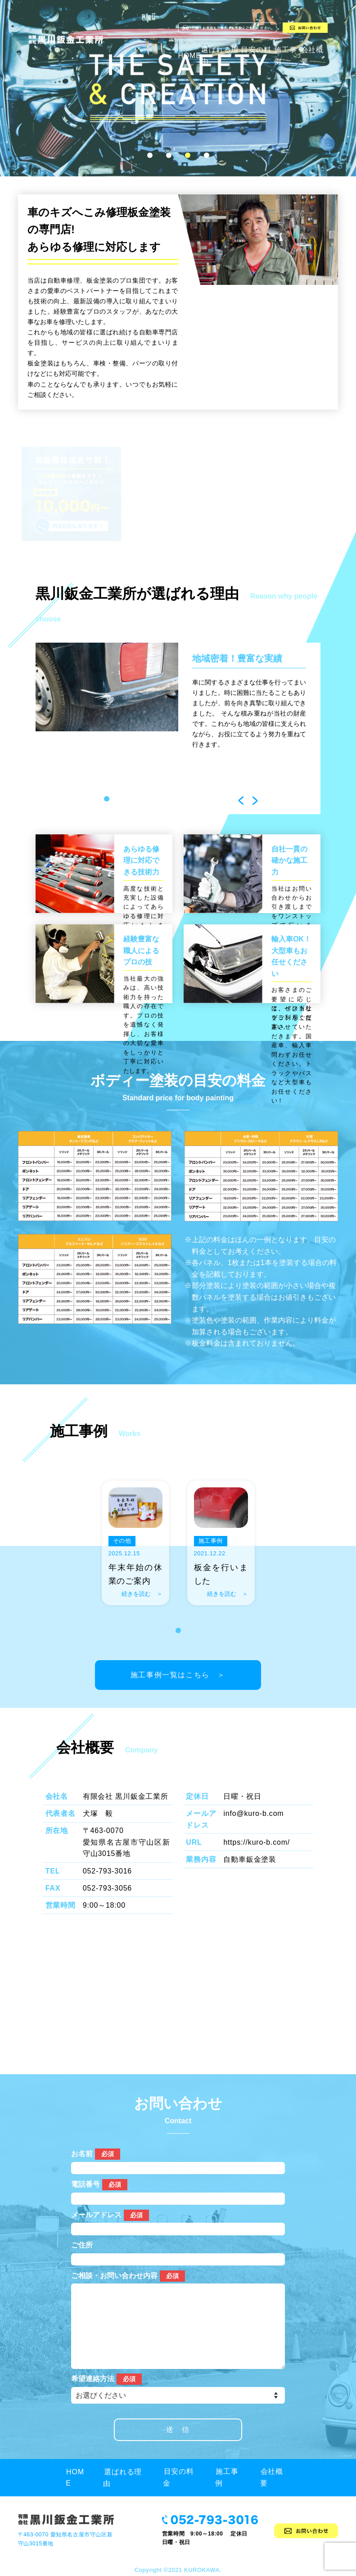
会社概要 (275, 2477)
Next (255, 800)
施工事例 (230, 2477)
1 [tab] (150, 155)
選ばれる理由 (126, 2477)
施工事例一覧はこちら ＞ (180, 1660)
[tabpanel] (178, 700)
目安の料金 (182, 2477)
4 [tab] (206, 155)
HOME (189, 55)
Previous (240, 800)
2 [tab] (168, 155)
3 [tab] (187, 155)
